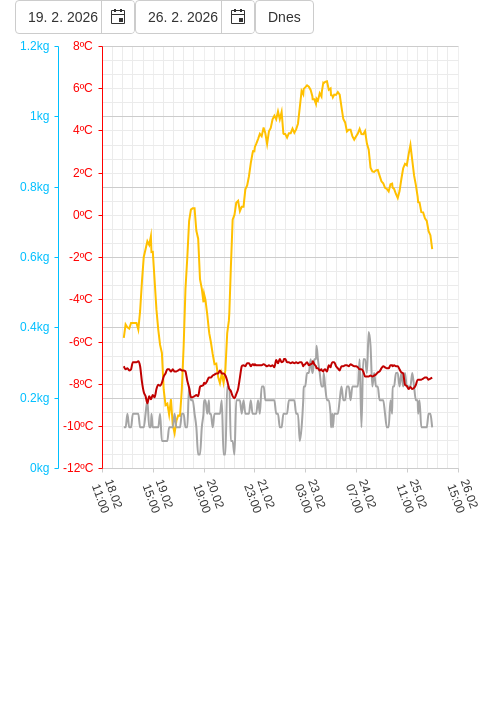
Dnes (284, 17)
